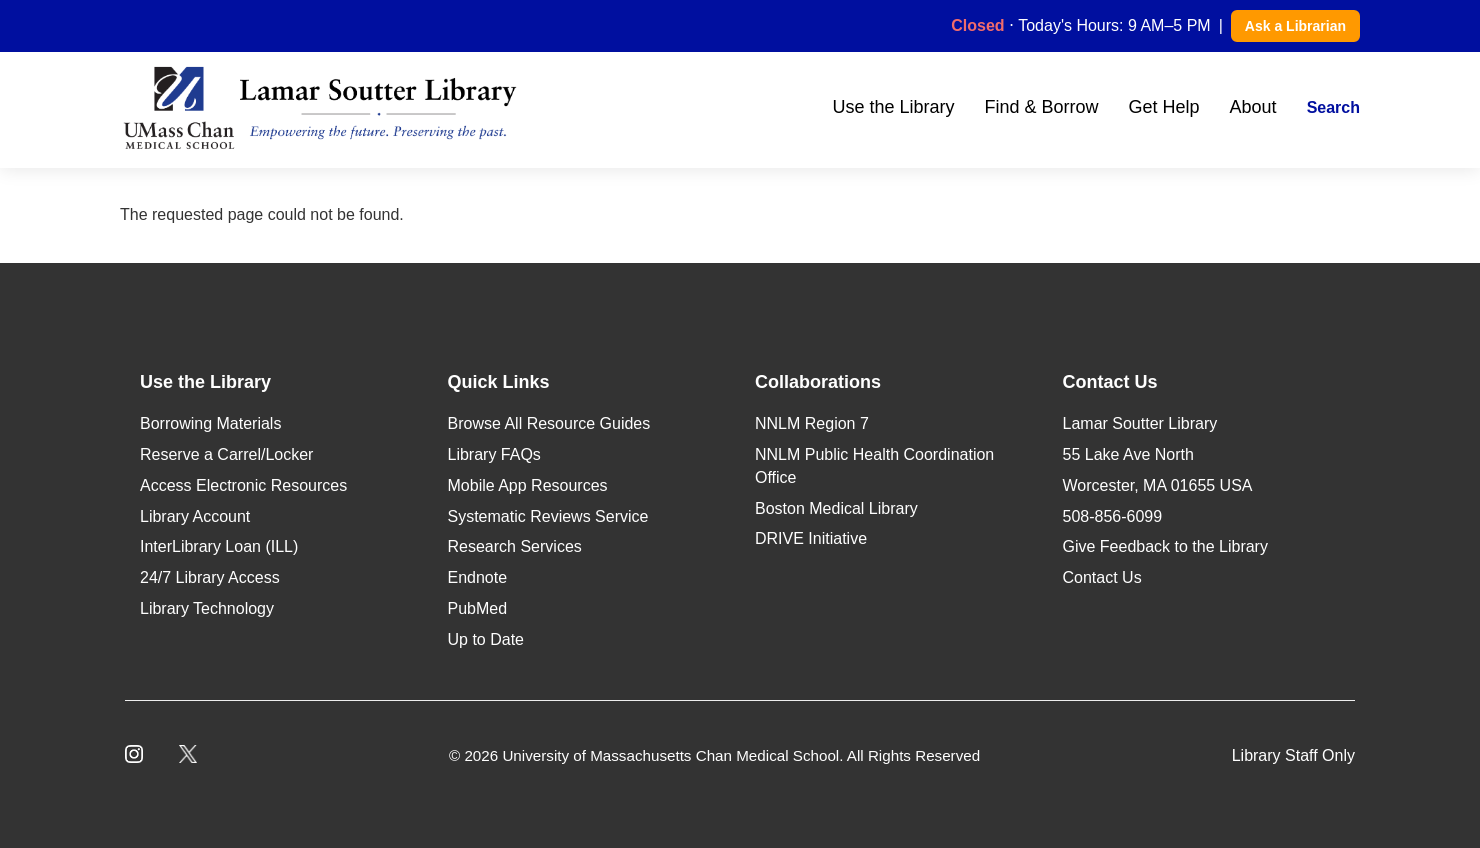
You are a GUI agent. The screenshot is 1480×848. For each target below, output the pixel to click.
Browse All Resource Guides (549, 423)
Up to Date (486, 639)
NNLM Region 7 (812, 423)
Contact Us (1102, 577)
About (1253, 107)
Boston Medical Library (836, 508)
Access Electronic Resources (243, 485)
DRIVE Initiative (811, 538)
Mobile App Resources (528, 485)
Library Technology (207, 608)
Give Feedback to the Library (1165, 546)
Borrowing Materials (210, 423)
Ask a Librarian (1295, 26)
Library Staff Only (1293, 755)
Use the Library (893, 107)
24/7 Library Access (210, 577)
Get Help (1164, 107)
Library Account (195, 516)
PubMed (478, 608)
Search (1333, 107)
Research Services (515, 546)
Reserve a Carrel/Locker (226, 454)
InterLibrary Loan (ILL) (219, 546)
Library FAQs (494, 454)
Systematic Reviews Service (548, 516)
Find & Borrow (1041, 107)
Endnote (478, 577)
